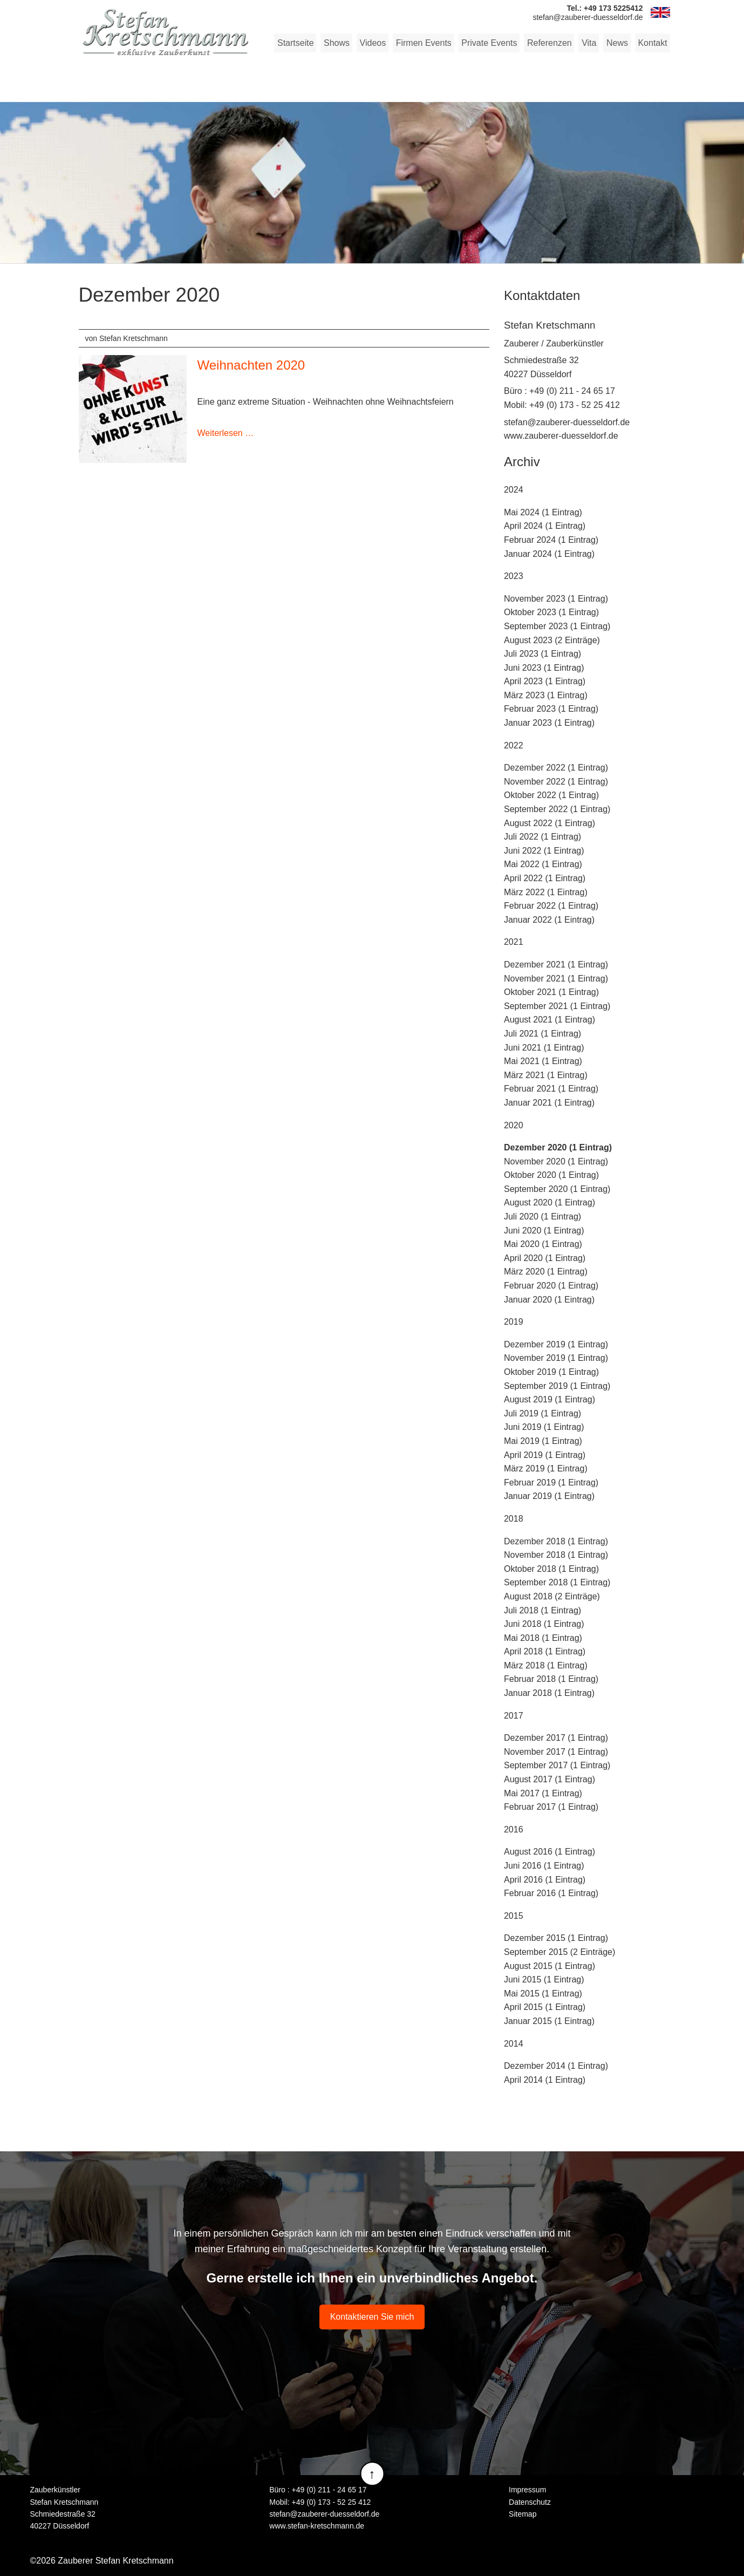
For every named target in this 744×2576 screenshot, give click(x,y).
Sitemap (522, 2514)
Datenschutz (530, 2502)
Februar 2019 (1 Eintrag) (551, 1482)
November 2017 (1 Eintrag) (556, 1751)
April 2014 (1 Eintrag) (544, 2079)
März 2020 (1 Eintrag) (546, 1271)
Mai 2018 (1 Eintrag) (543, 1638)
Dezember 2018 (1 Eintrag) (556, 1540)
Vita (589, 42)
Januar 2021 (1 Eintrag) (549, 1102)
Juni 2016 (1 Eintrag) (544, 1865)
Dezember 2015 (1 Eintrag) (556, 1938)
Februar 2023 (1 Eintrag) (551, 708)
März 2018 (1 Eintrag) (546, 1665)
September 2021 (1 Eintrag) (557, 1006)
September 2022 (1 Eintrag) (557, 809)
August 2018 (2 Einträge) (552, 1596)
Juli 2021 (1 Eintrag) (542, 1033)
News (617, 42)
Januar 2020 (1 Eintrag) (549, 1299)
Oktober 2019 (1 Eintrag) (551, 1371)
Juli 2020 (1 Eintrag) (542, 1216)
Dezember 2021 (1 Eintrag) (556, 964)
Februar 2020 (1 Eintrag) (551, 1285)
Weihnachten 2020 (251, 365)
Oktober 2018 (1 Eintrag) (551, 1568)
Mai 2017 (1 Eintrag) (543, 1792)
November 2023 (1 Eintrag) (556, 598)
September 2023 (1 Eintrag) (557, 626)
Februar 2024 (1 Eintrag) (551, 539)
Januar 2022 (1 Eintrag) (549, 919)
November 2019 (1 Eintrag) (556, 1357)
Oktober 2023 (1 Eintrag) (551, 612)
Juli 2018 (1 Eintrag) (542, 1609)
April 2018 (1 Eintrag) (544, 1651)
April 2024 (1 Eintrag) (544, 525)
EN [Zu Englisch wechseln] (660, 12)
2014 (513, 2043)
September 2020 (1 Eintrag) (557, 1189)
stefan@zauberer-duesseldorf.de (567, 421)
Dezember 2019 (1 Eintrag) (556, 1344)
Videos (374, 42)
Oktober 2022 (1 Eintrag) (551, 795)
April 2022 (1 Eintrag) (544, 878)
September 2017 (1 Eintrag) (557, 1765)
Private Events (490, 42)
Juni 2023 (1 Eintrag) (544, 667)
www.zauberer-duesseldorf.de (561, 435)
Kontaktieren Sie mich (372, 2316)
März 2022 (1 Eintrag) (546, 891)
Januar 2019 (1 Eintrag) (549, 1496)
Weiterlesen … (225, 433)
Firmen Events (425, 42)
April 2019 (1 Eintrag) (544, 1454)
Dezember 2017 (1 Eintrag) (556, 1737)
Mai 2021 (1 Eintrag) (543, 1061)
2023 (513, 576)
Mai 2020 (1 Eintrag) (543, 1244)
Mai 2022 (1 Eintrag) (543, 864)
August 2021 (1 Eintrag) (549, 1019)
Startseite (297, 42)
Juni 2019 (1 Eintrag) (544, 1427)
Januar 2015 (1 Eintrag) (549, 2021)
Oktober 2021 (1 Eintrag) (551, 992)
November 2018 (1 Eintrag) (556, 1554)
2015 (513, 1915)
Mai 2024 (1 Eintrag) (543, 512)
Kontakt (652, 42)
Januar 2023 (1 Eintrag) (549, 722)
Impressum (527, 2489)
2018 (513, 1518)
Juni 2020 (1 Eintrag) (544, 1230)
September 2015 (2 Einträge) (559, 1952)
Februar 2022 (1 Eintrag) (551, 905)
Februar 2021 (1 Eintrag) (551, 1088)
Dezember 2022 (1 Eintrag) (556, 767)
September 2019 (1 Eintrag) (557, 1385)
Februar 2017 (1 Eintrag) (551, 1806)
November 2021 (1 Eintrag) (556, 978)
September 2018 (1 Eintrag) (557, 1582)
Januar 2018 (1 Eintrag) (549, 1693)
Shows (338, 42)
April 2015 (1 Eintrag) (544, 2007)
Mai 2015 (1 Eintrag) (543, 1993)
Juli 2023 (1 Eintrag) (542, 653)
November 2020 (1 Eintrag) (556, 1161)
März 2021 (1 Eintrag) (546, 1075)
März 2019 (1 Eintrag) (546, 1468)
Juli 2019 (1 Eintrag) (542, 1413)
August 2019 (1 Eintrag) (549, 1399)
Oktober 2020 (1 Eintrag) (551, 1175)
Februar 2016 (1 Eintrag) (551, 1893)
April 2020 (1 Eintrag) (544, 1258)
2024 (513, 489)
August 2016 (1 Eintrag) (549, 1851)
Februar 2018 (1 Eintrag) (551, 1679)
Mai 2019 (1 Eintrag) (543, 1441)
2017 (513, 1715)
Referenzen (550, 42)
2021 (513, 941)
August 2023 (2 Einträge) (552, 639)
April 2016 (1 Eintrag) (544, 1879)
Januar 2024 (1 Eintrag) (549, 553)
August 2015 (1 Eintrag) (549, 1965)
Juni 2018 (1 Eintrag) (544, 1623)
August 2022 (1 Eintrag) (549, 822)
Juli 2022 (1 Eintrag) (542, 836)
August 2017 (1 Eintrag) (549, 1779)
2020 (513, 1124)
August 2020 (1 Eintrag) (549, 1202)
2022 (513, 744)
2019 (513, 1321)
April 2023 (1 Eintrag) (544, 681)
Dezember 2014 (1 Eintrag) (556, 2065)
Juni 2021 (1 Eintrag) (544, 1047)
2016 (513, 1829)
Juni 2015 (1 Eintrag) (544, 1979)
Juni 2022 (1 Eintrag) (544, 850)
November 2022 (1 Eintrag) (556, 781)
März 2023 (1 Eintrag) (546, 695)
